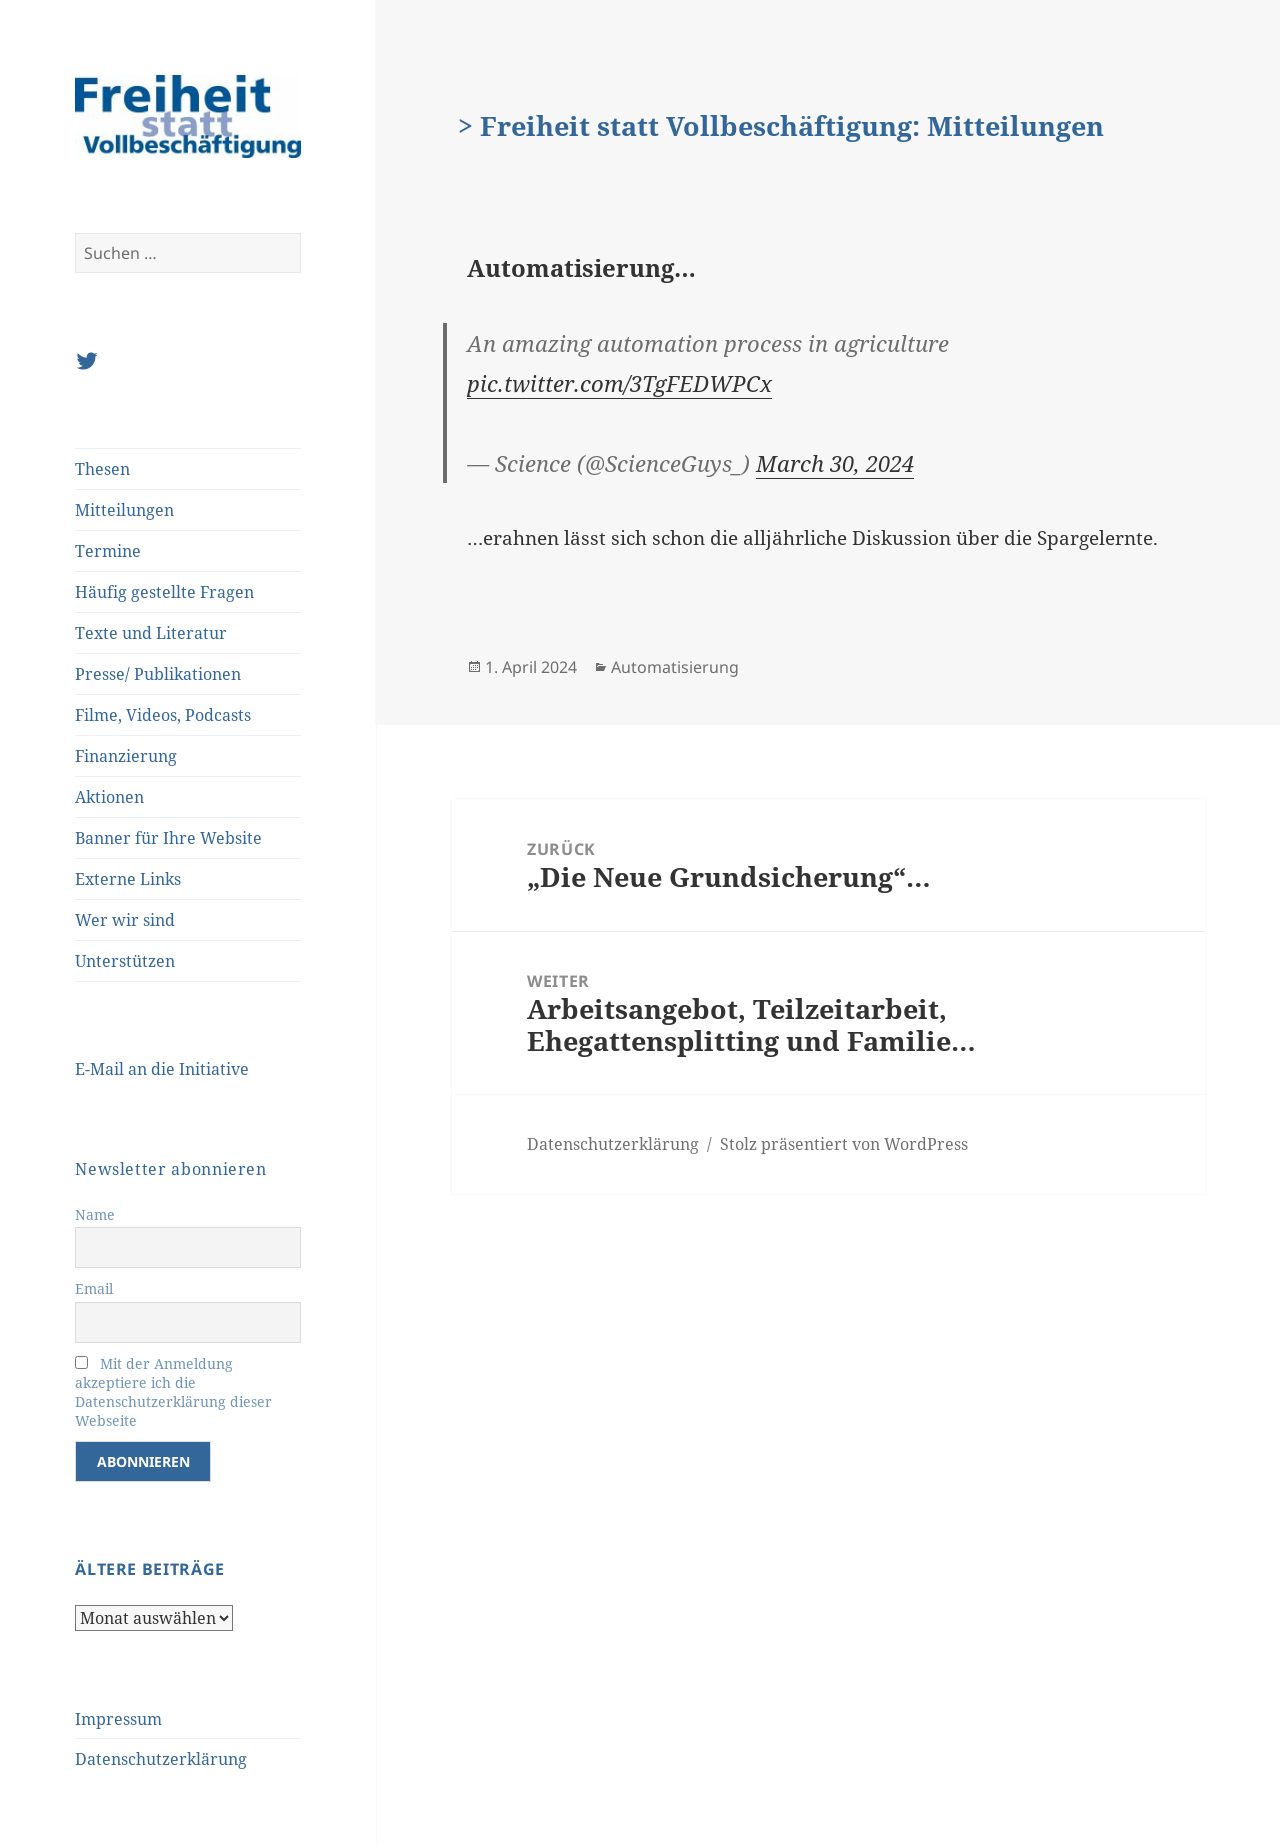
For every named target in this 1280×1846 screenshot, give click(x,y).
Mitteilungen (124, 510)
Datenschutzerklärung (161, 1759)
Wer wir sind (125, 920)
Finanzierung (126, 756)
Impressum (118, 1719)
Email (94, 1288)
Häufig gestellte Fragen (164, 592)
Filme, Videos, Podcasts (163, 715)
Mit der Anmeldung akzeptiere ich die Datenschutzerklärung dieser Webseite (173, 1392)
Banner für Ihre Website (168, 838)
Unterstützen (125, 961)
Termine (108, 551)
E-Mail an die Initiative (162, 1069)
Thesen (102, 469)
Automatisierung (675, 667)
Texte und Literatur (151, 633)
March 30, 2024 (835, 463)
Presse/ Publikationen (158, 674)
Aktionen (109, 797)
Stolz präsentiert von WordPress (844, 1144)
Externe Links (128, 879)
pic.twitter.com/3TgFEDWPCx (619, 383)
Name (95, 1214)
